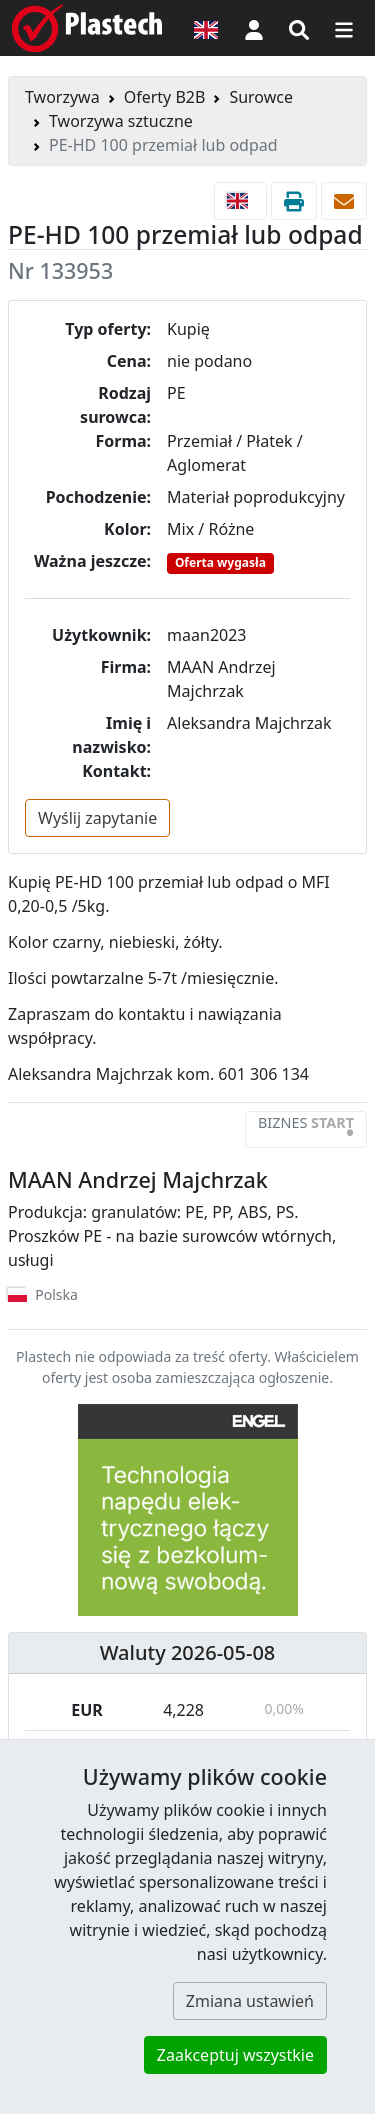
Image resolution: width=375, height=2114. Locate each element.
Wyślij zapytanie (97, 818)
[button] (254, 28)
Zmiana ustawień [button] (250, 2001)
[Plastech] (87, 28)
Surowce (261, 97)
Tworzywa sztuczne (121, 121)
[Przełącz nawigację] (344, 28)
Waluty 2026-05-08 (188, 1652)
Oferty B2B (165, 97)
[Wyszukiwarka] (299, 28)
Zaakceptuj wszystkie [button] (235, 2055)
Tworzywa (62, 97)
